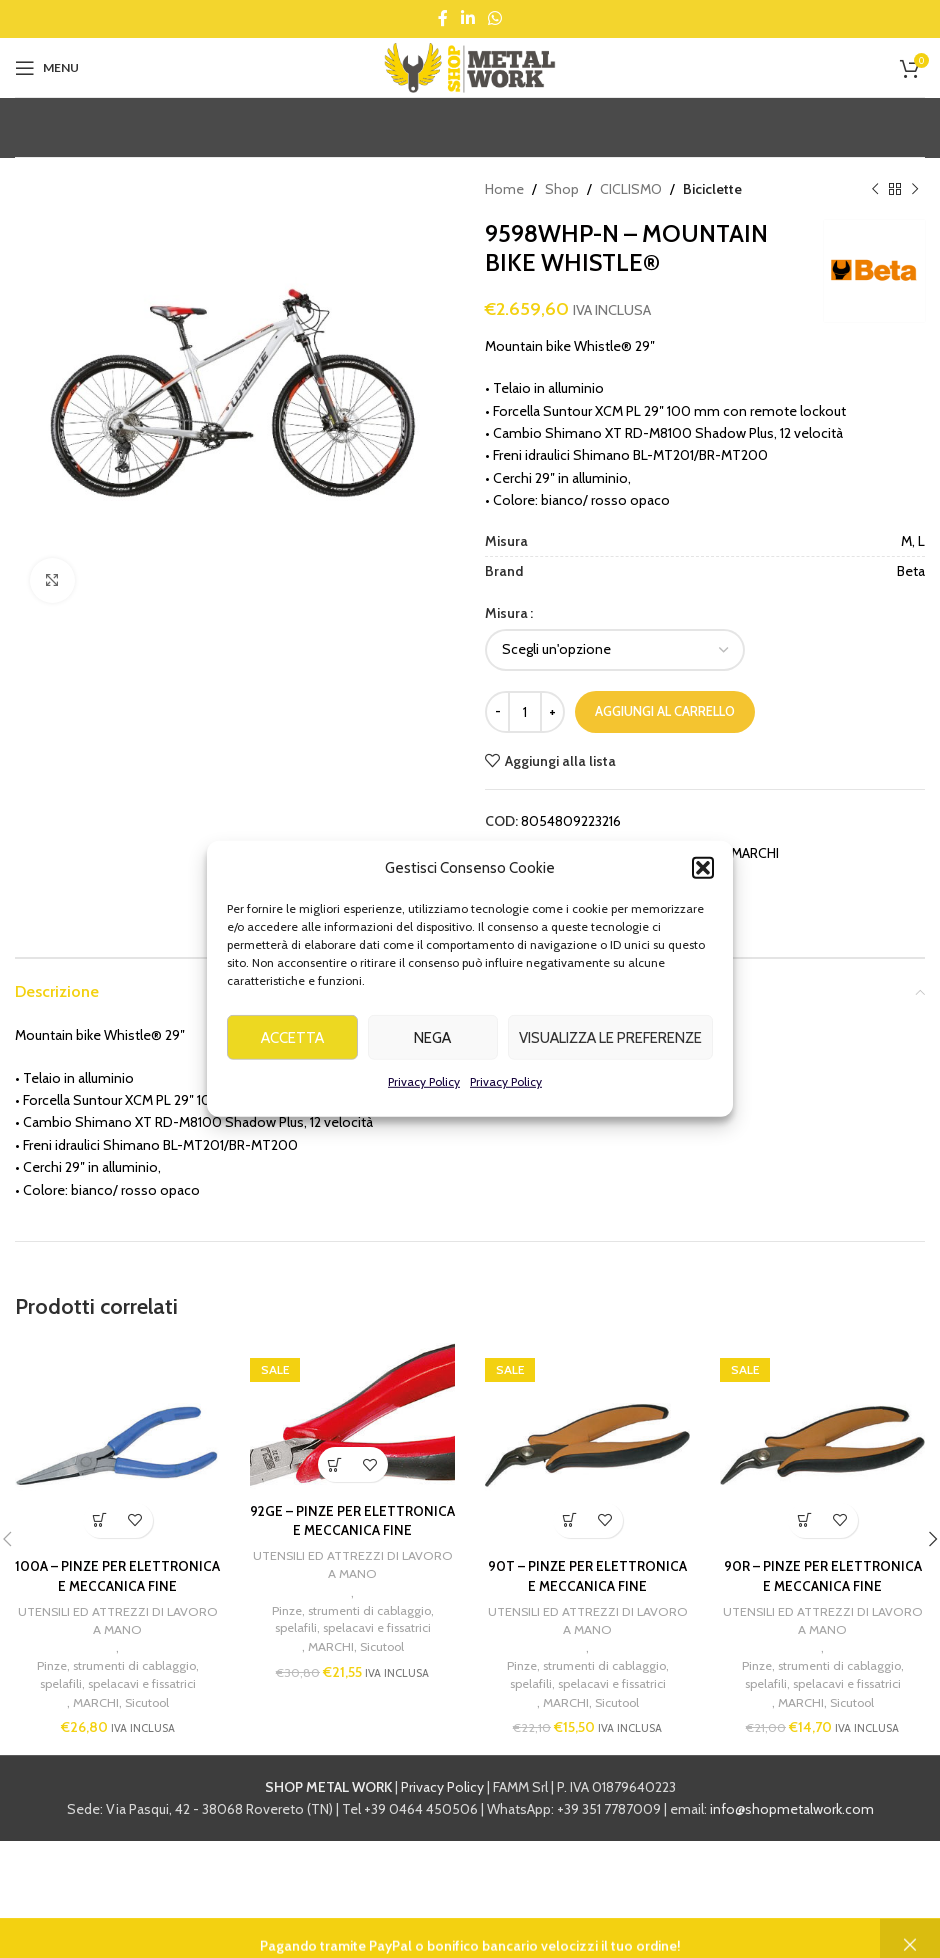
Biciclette (712, 189)
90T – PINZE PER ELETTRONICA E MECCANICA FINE (587, 1576)
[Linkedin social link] (467, 18)
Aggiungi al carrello (665, 711)
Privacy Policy (424, 1113)
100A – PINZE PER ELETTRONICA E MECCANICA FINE (118, 1585)
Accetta (292, 1070)
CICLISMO (631, 189)
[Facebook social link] (442, 18)
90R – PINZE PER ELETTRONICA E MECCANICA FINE (823, 1576)
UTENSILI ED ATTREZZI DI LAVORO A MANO (118, 1640)
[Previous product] (875, 189)
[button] (703, 900)
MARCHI (755, 853)
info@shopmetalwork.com (792, 1832)
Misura (506, 613)
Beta (568, 853)
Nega (432, 1070)
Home (504, 189)
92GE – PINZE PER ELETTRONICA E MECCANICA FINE (353, 1530)
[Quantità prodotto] (525, 712)
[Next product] (915, 189)
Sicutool (147, 1724)
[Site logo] (470, 66)
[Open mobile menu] (47, 68)
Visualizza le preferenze (610, 1070)
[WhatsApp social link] (495, 18)
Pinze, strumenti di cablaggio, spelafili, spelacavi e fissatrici (117, 1696)
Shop (562, 189)
